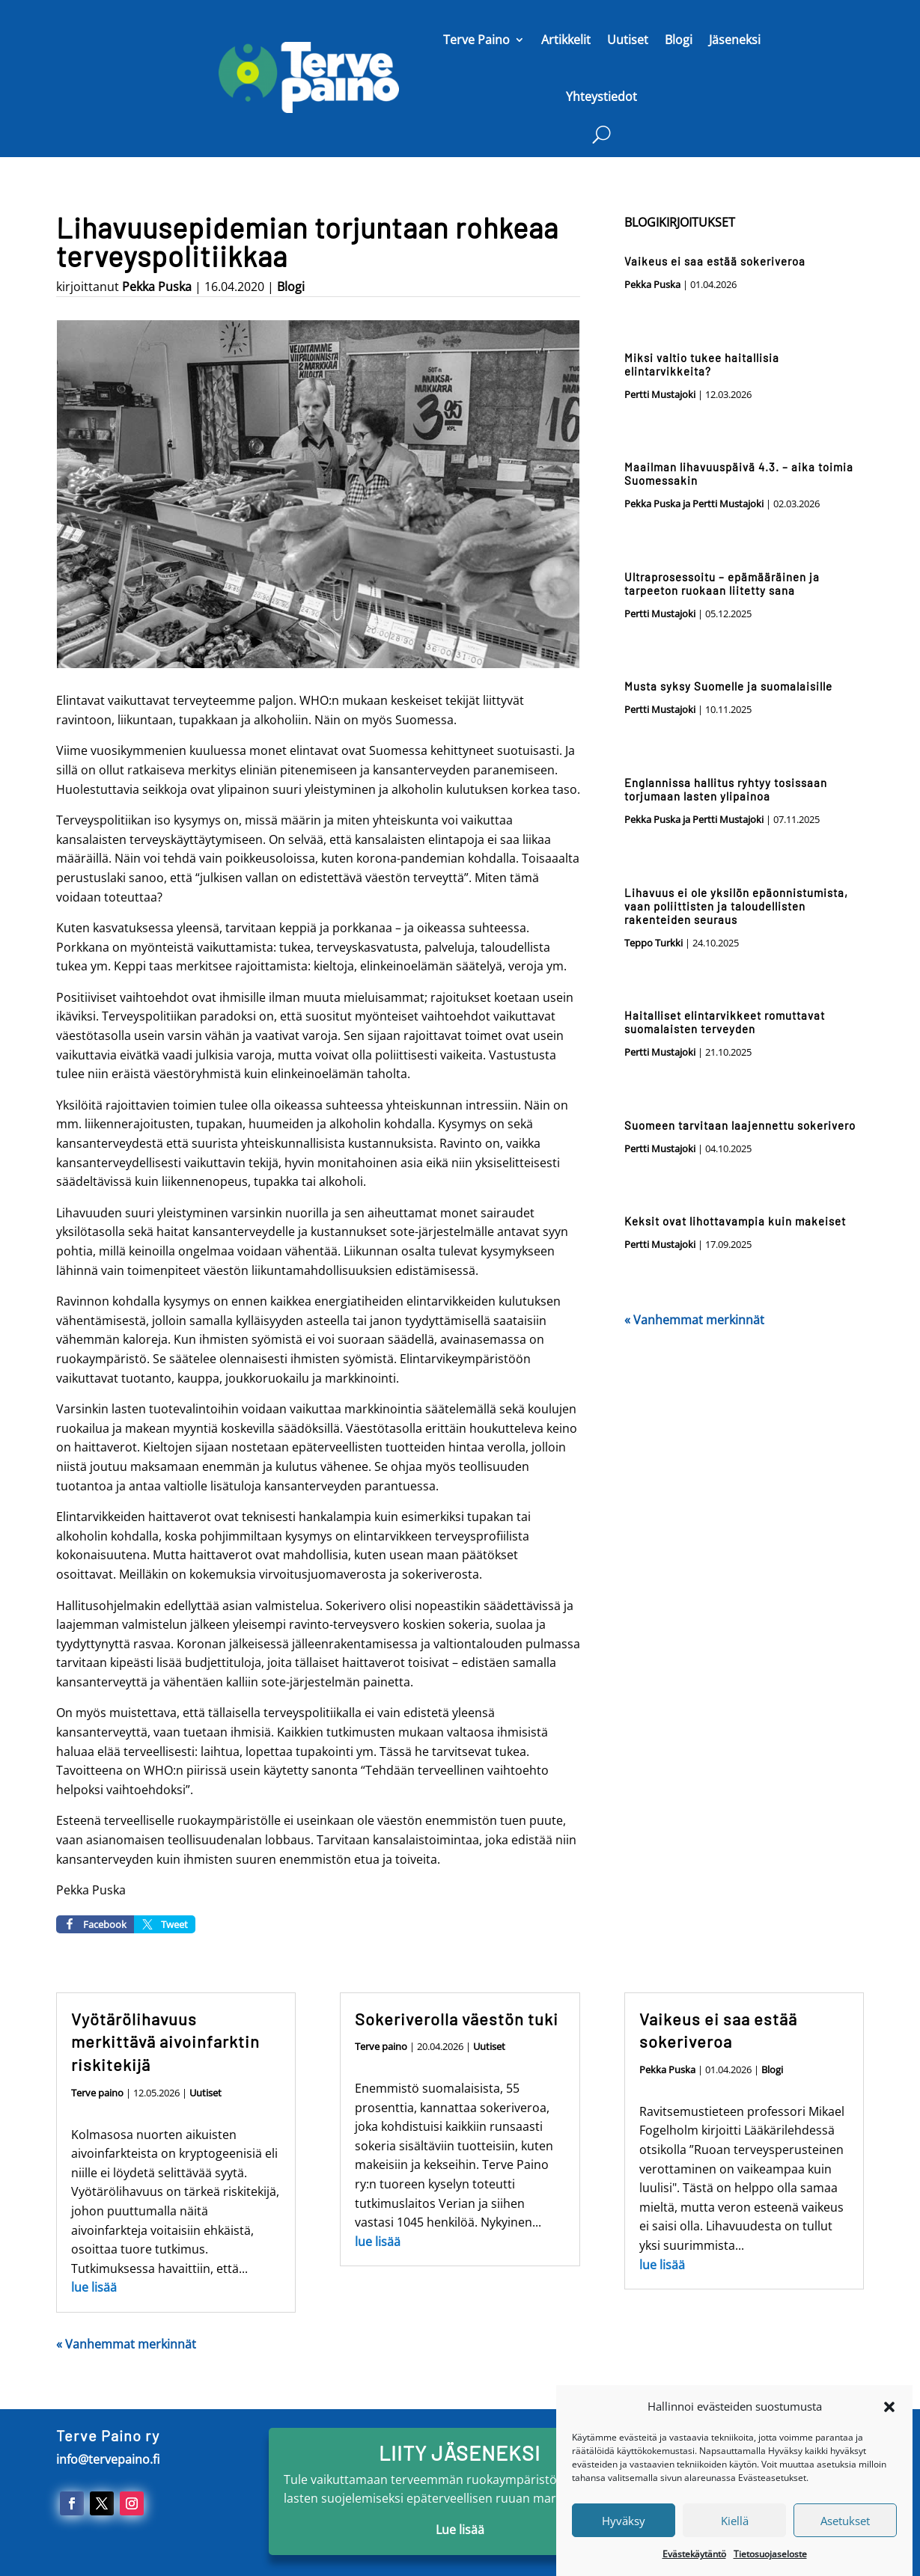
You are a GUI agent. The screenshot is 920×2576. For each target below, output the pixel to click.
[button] (889, 2427)
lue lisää (94, 2287)
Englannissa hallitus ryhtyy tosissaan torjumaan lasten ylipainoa (725, 789)
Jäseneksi (735, 39)
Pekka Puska (157, 286)
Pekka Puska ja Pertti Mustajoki (694, 503)
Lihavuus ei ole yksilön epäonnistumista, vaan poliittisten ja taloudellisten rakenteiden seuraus (736, 906)
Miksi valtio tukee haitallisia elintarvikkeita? (701, 364)
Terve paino (97, 2092)
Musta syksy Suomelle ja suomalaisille (728, 686)
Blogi (678, 39)
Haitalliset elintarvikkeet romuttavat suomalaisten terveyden (724, 1022)
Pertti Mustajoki (659, 394)
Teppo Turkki (653, 942)
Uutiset (627, 39)
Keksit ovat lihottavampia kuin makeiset (735, 1221)
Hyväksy (623, 2541)
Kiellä (735, 2541)
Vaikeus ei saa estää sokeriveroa (714, 261)
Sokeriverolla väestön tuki (456, 2018)
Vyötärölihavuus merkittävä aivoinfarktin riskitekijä (165, 2042)
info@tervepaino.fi (107, 2459)
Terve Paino (476, 39)
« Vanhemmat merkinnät (694, 1320)
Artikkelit (566, 39)
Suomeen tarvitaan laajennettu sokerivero (740, 1125)
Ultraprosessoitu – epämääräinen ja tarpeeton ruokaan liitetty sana (722, 583)
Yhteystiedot (601, 96)
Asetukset (845, 2541)
